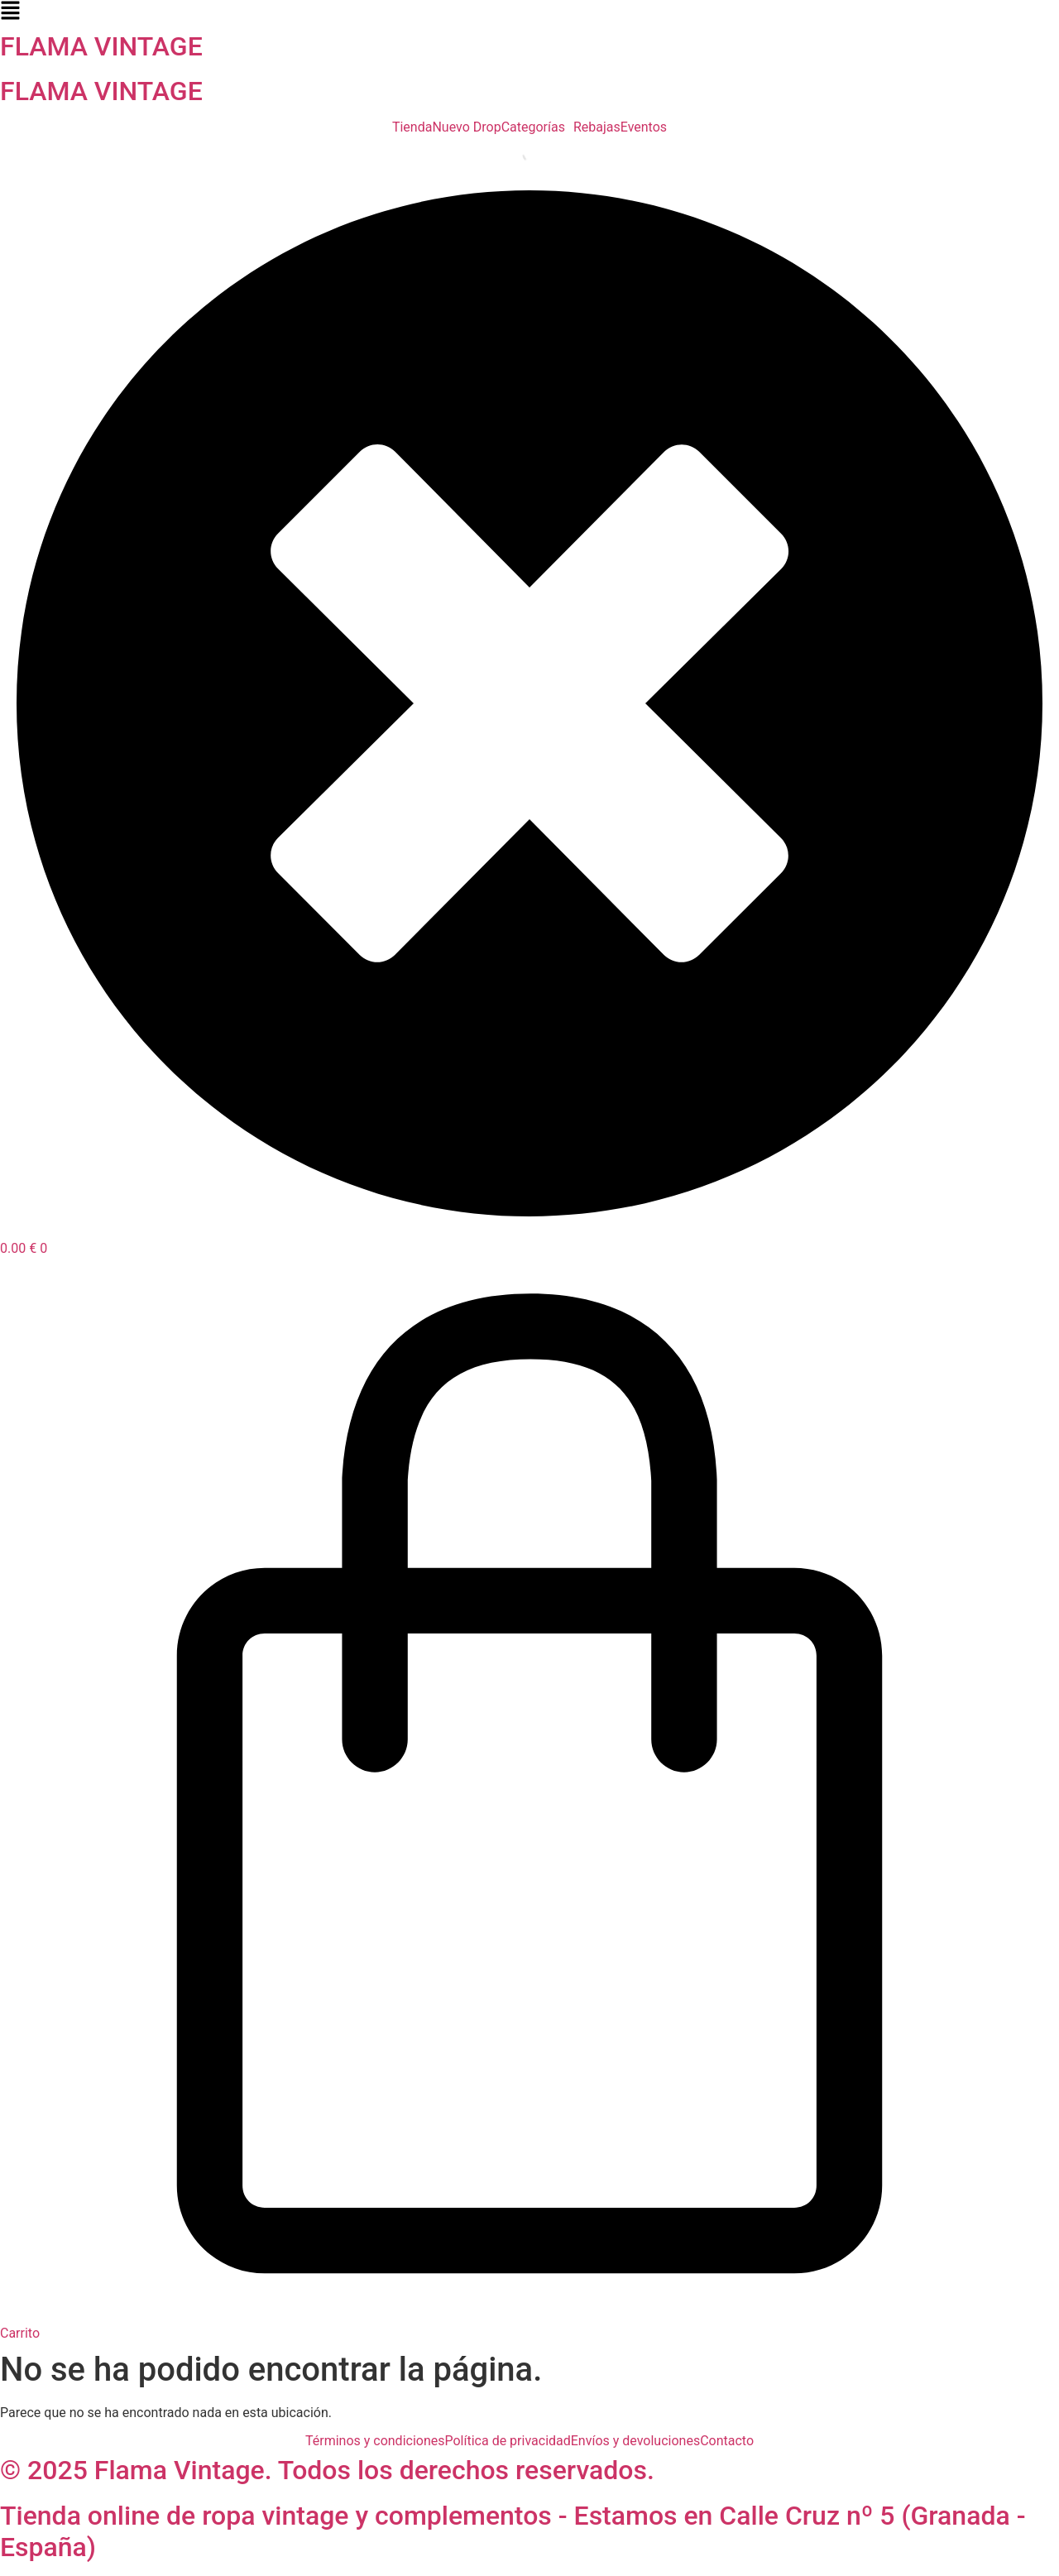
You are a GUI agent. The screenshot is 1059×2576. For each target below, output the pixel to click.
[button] (529, 12)
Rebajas (597, 127)
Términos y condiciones (375, 2441)
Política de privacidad (508, 2441)
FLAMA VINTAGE (101, 46)
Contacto (727, 2441)
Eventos (644, 127)
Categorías (533, 127)
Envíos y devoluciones (635, 2441)
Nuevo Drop (466, 127)
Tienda (412, 127)
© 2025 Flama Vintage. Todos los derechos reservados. (327, 2470)
